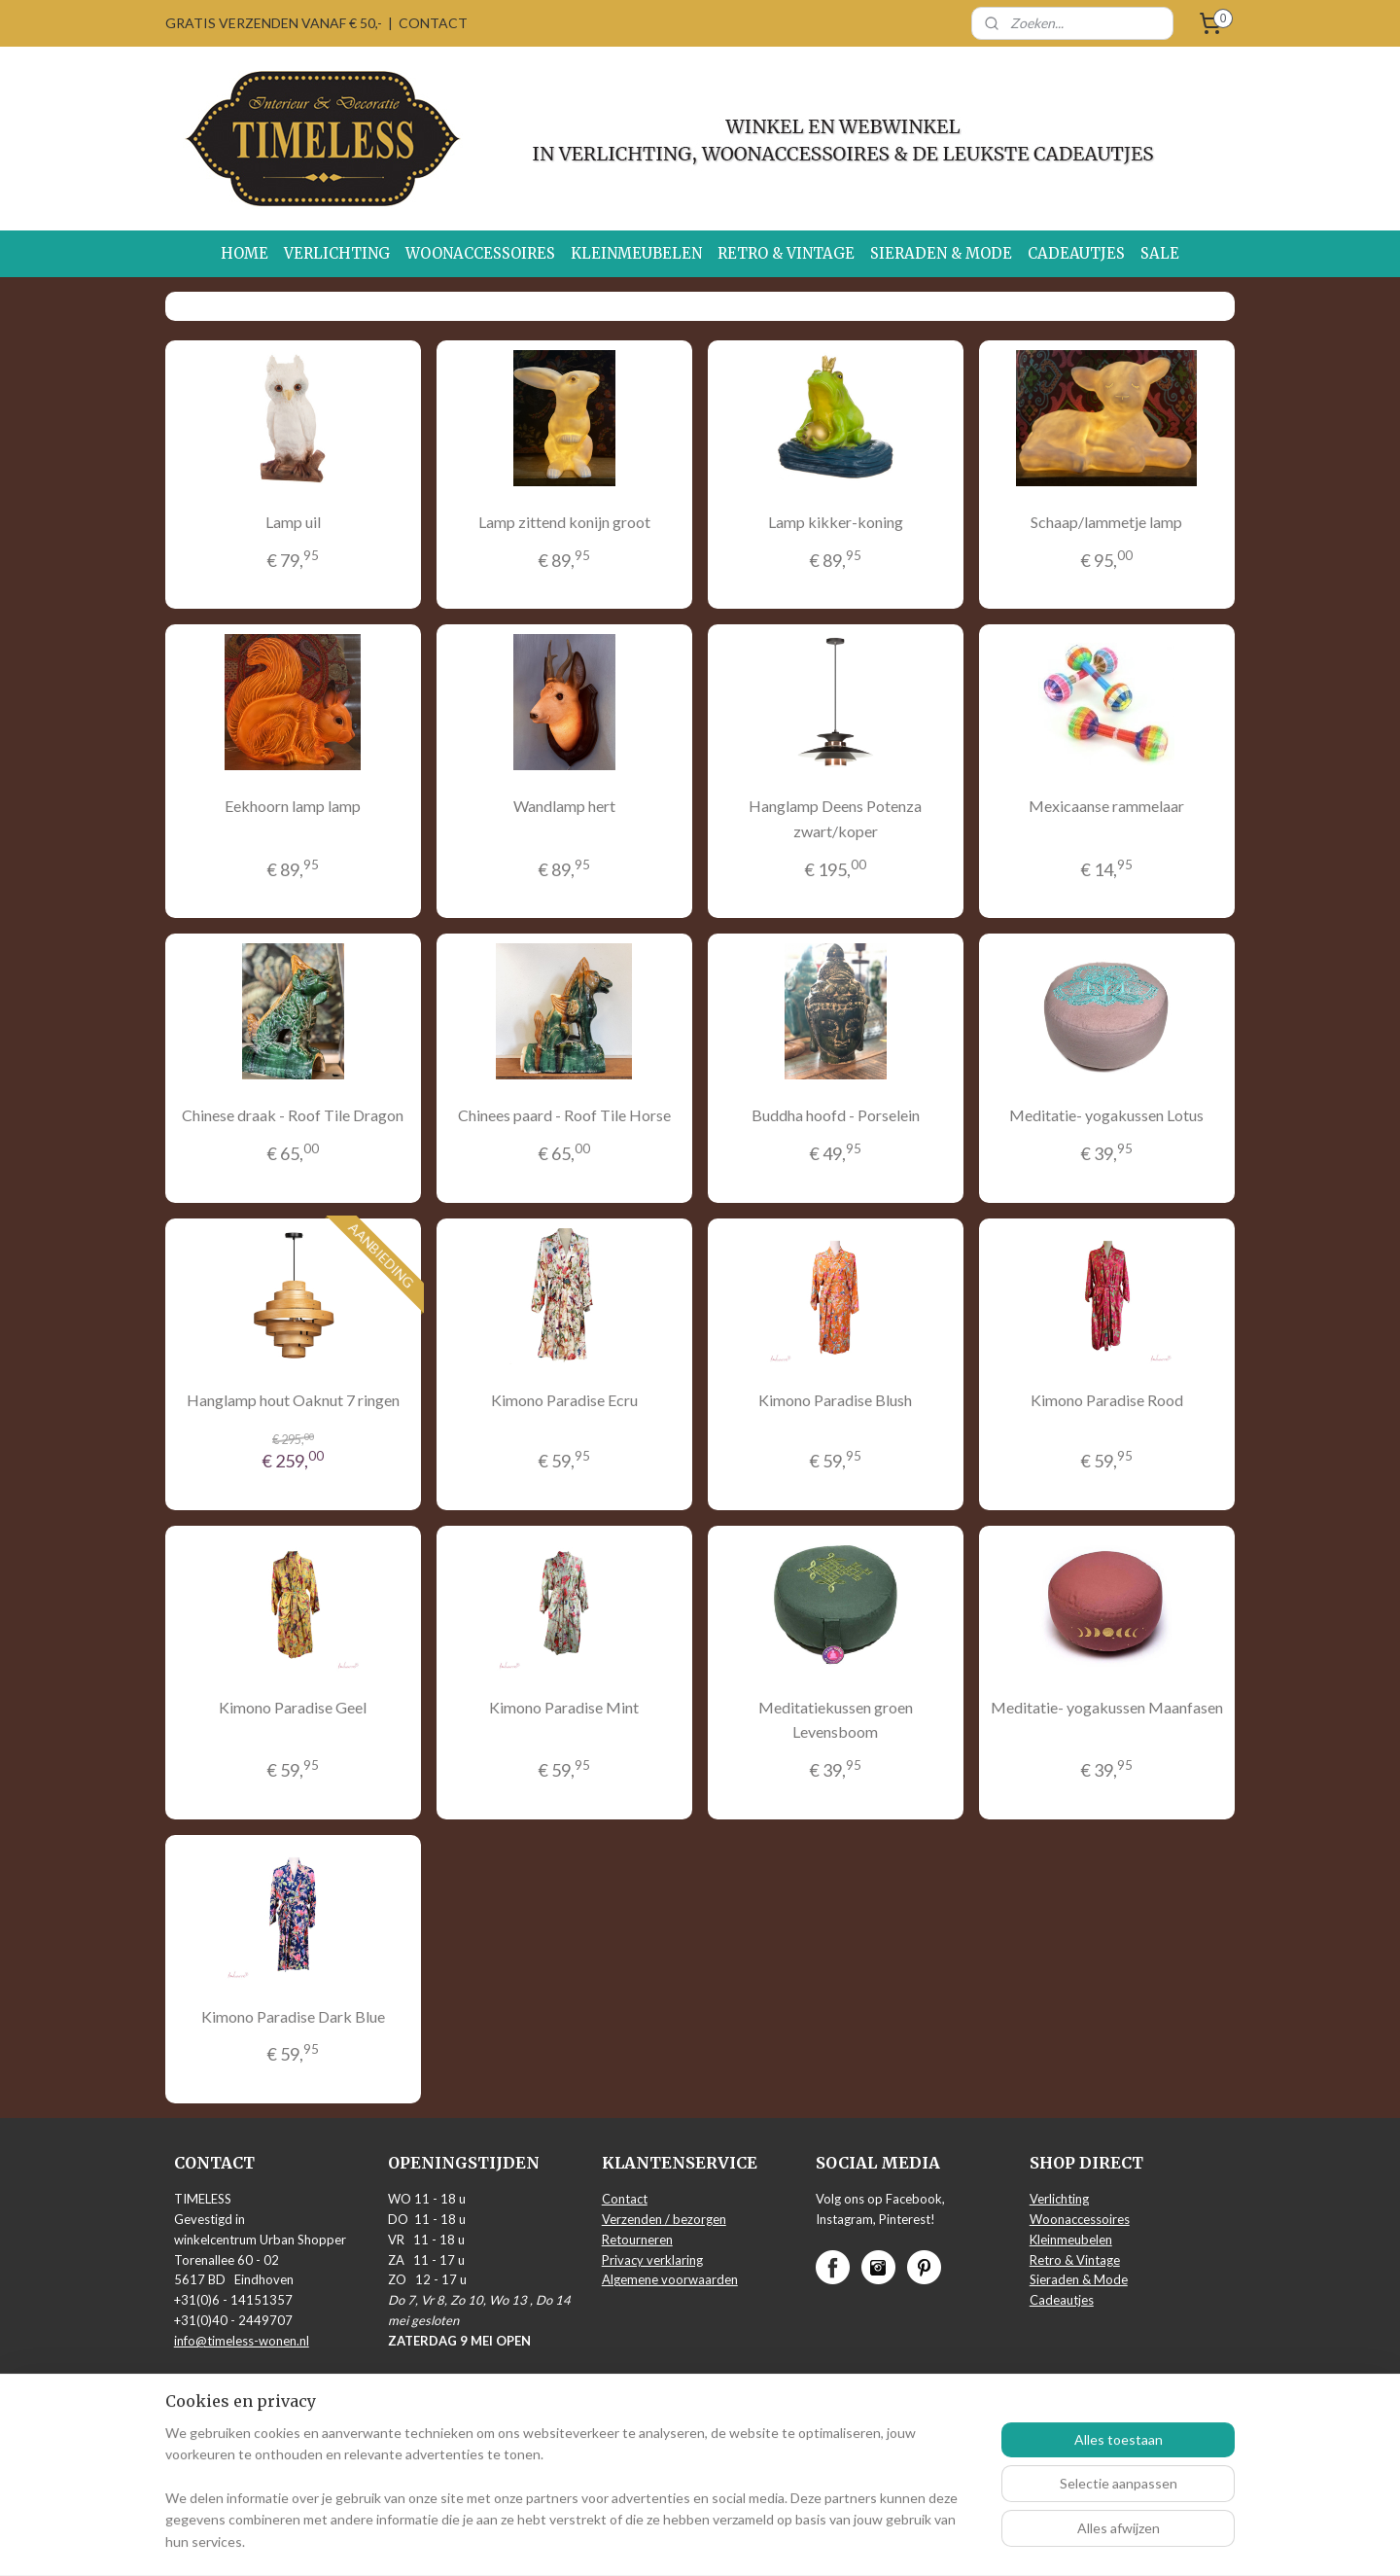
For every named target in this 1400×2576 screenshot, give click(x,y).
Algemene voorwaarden (670, 2279)
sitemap (644, 2540)
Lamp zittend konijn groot (564, 521)
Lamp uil (293, 521)
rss (679, 2540)
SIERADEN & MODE (941, 253)
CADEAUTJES (1076, 253)
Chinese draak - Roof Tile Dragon (292, 1115)
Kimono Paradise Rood (1107, 1400)
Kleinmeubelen (1071, 2239)
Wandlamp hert (564, 805)
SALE (1159, 253)
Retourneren (637, 2239)
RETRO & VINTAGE (786, 253)
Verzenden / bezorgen (664, 2219)
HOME (244, 253)
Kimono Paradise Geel (293, 1707)
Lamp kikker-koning (835, 521)
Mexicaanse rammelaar (1106, 805)
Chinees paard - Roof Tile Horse (564, 1115)
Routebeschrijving (224, 2380)
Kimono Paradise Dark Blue (293, 2016)
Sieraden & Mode (1079, 2279)
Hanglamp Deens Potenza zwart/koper (835, 818)
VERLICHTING (337, 253)
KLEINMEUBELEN (636, 253)
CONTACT (433, 23)
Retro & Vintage (1075, 2260)
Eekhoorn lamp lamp (293, 805)
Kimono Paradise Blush (835, 1400)
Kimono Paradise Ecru (564, 1400)
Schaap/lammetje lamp (1106, 521)
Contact (625, 2198)
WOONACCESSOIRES (480, 253)
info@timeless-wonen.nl (241, 2340)
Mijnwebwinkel (904, 2540)
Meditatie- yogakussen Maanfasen (1107, 1707)
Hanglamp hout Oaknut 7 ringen (293, 1400)
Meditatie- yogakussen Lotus (1106, 1115)
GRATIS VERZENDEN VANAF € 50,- (273, 23)
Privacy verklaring (652, 2260)
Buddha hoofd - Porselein (836, 1115)
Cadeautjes (1062, 2300)
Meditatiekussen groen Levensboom (835, 1720)
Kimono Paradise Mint (564, 1707)
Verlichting (1059, 2198)
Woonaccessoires (1080, 2219)
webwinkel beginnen (746, 2540)
